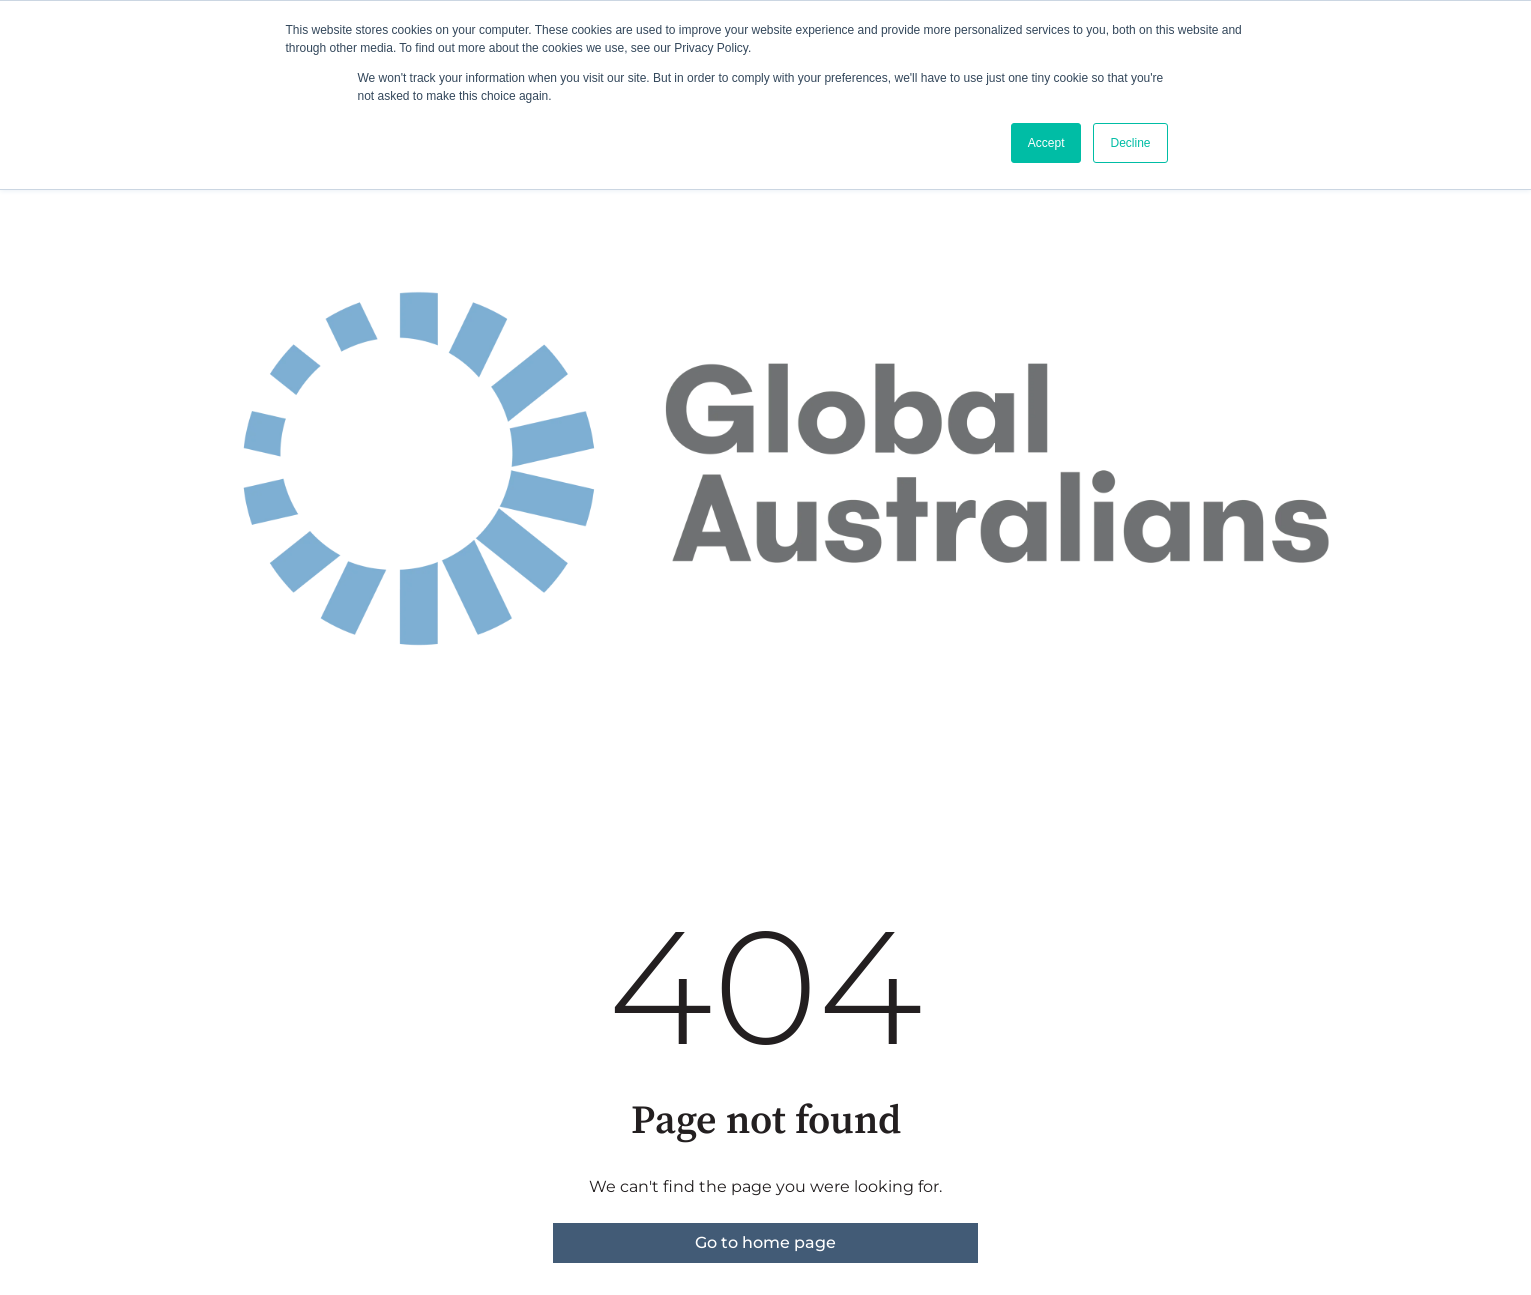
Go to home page (765, 1242)
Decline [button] (1130, 143)
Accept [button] (1046, 143)
